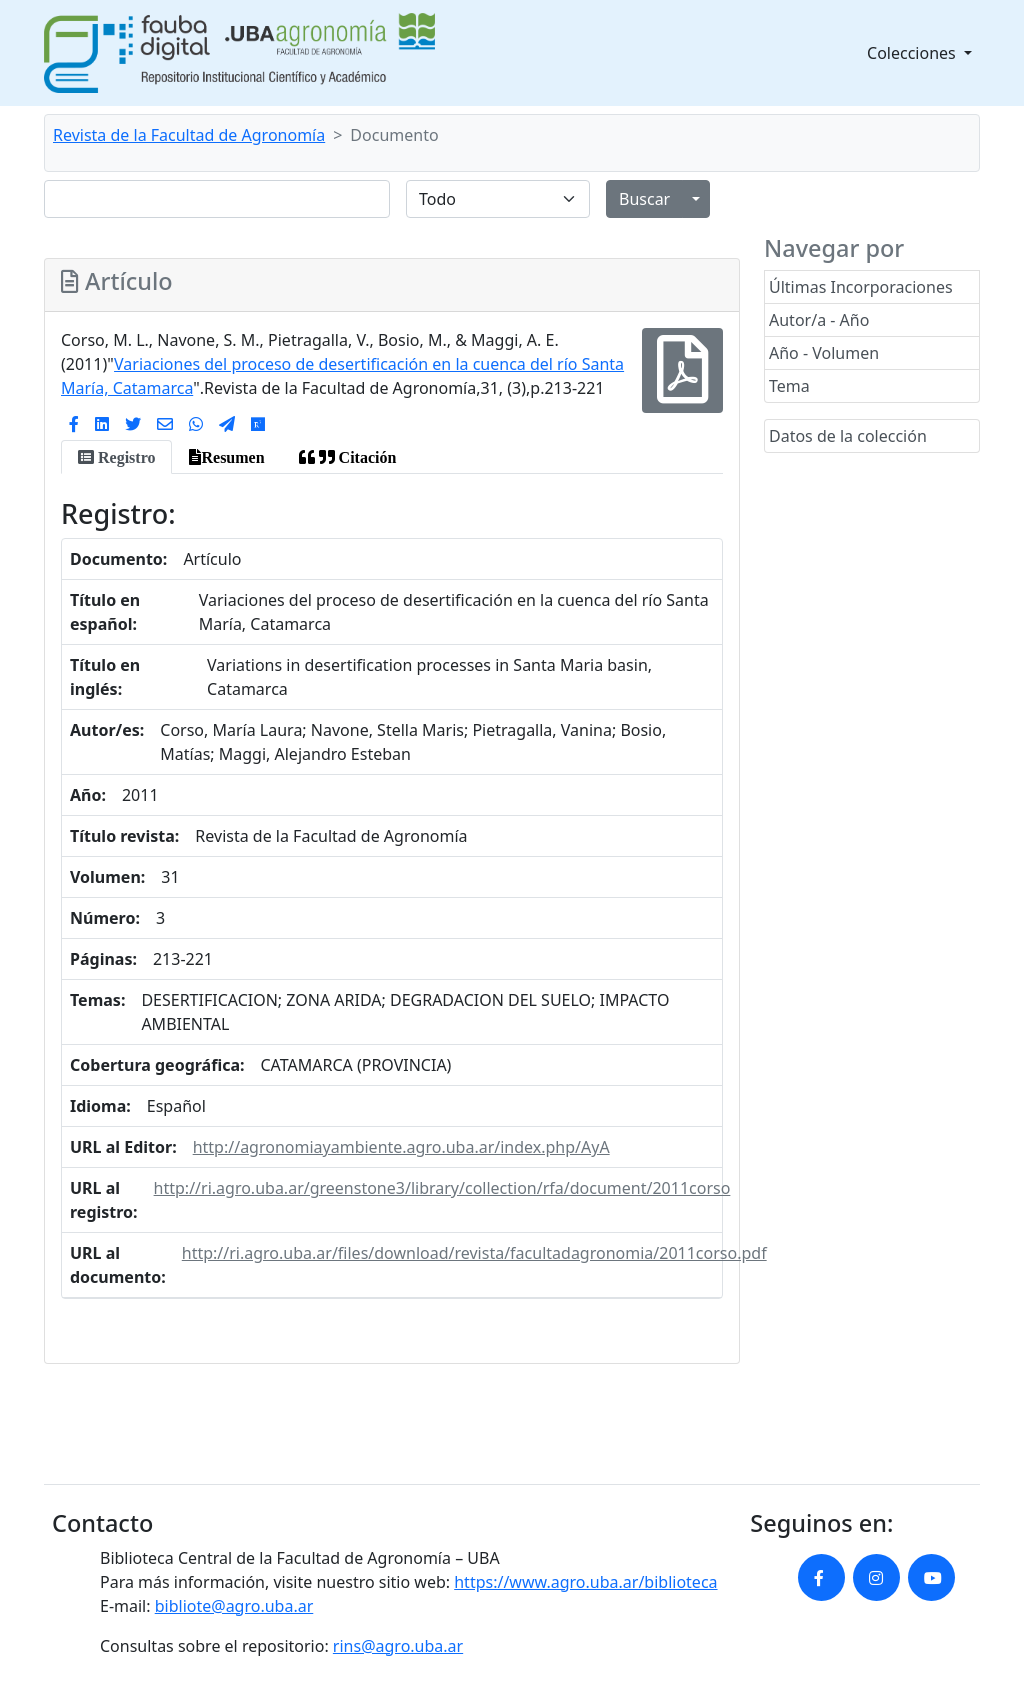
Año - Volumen (824, 353)
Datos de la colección (848, 436)
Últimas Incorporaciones (861, 287)
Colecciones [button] (913, 53)
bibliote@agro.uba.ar (234, 1606)
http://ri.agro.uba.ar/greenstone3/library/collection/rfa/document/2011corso (442, 1188)
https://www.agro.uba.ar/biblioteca (585, 1582)
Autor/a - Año (819, 320)
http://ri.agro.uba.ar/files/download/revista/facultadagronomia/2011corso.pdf (474, 1253)
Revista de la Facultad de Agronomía (189, 135)
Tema (789, 386)
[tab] (116, 457)
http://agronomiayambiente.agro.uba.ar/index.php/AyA (401, 1147)
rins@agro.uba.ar (398, 1646)
